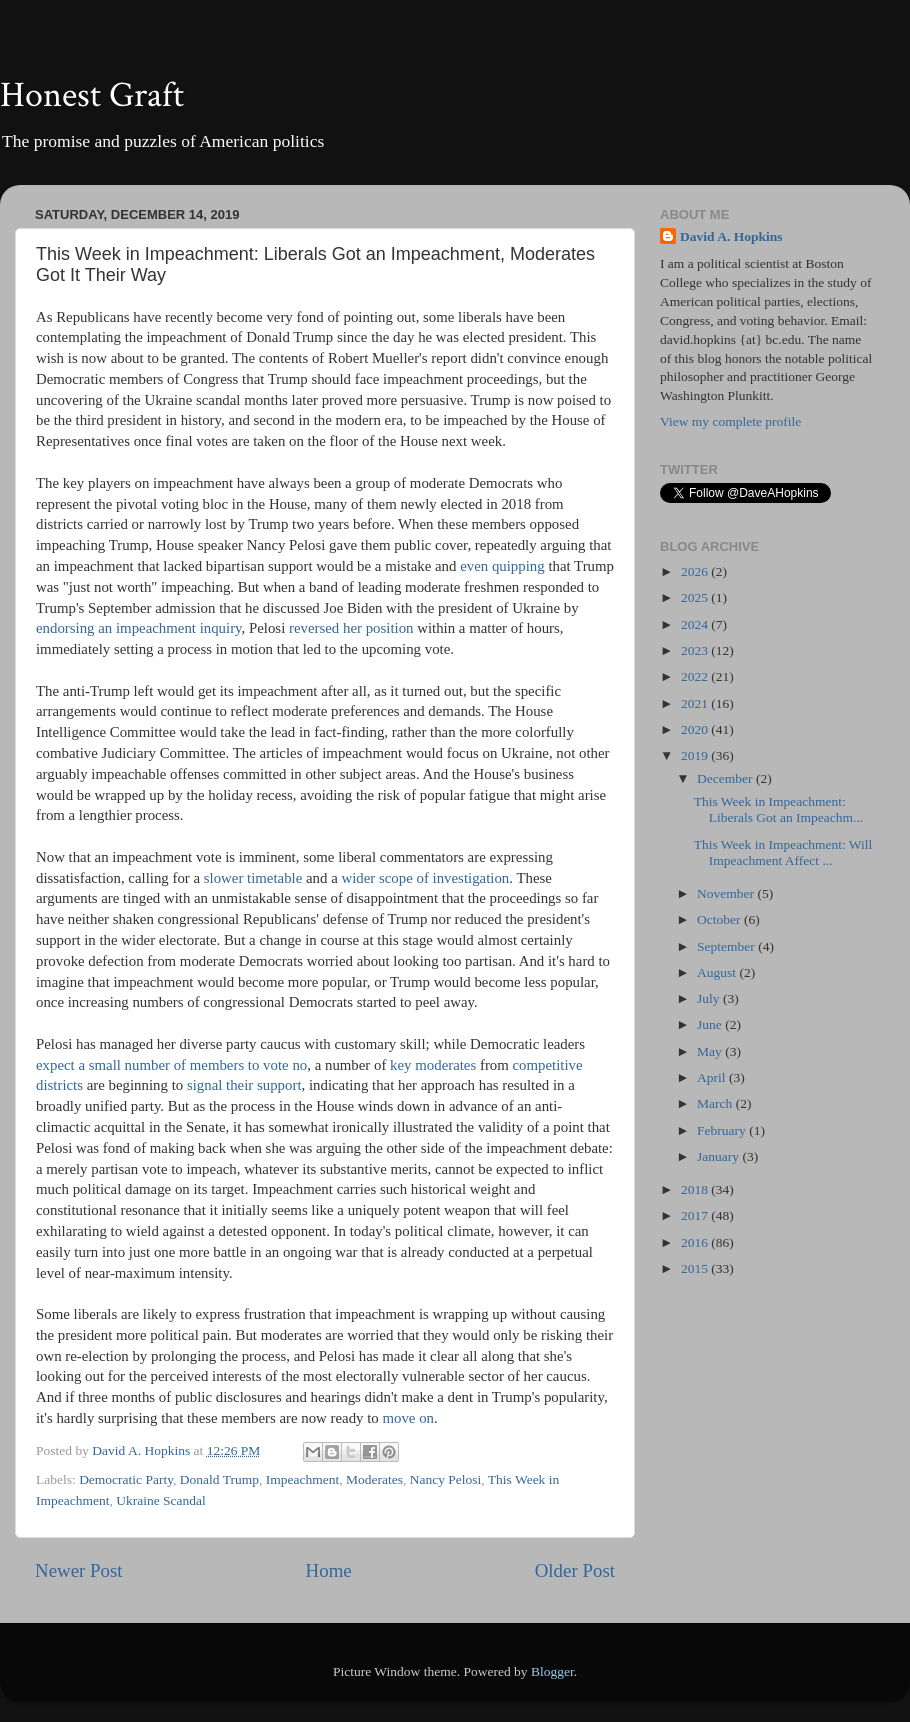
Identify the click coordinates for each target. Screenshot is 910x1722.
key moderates (433, 1065)
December (726, 778)
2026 (696, 571)
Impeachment (302, 1479)
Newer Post (79, 1570)
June (711, 1024)
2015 (696, 1268)
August (718, 972)
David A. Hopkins (731, 236)
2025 (696, 597)
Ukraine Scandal (161, 1500)
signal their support (244, 1085)
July (710, 998)
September (727, 946)
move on (408, 1418)
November (727, 893)
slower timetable (253, 878)
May (711, 1051)
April (713, 1077)
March (716, 1103)
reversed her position (351, 628)
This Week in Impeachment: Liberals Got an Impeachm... (778, 809)
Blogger (552, 1671)
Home (329, 1570)
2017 (696, 1215)
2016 (696, 1242)
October (720, 919)
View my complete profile (730, 421)
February (723, 1130)
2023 (696, 650)
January (719, 1156)
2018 (696, 1189)
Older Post (575, 1570)
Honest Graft (92, 95)
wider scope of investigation (425, 878)
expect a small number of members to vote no (171, 1065)
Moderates (374, 1479)
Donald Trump (219, 1479)
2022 (696, 676)
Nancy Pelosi (446, 1479)
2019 (696, 755)
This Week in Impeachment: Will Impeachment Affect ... (783, 852)
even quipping (502, 566)
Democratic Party (126, 1479)
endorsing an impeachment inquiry (139, 628)
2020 (696, 729)
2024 (696, 624)
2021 (696, 703)
